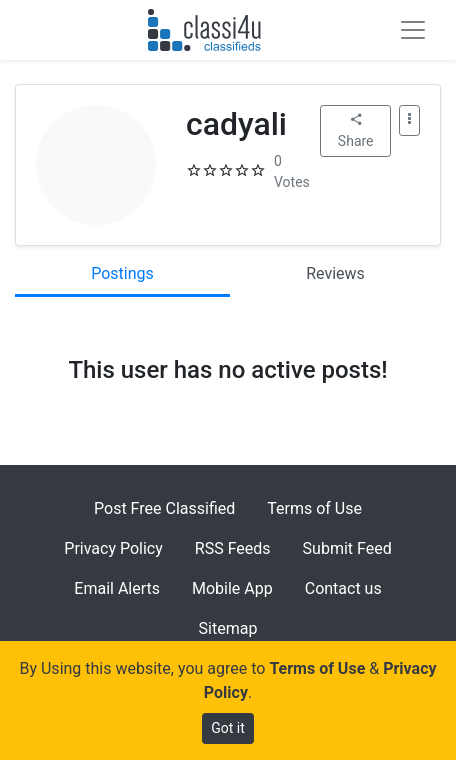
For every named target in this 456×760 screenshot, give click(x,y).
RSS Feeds (233, 548)
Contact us (343, 588)
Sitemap (228, 628)
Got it (228, 728)
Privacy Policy (113, 548)
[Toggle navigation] (413, 30)
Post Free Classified (164, 508)
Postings (122, 273)
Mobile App (232, 588)
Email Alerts (117, 588)
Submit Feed (347, 548)
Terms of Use (314, 508)
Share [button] (356, 130)
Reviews (335, 273)
